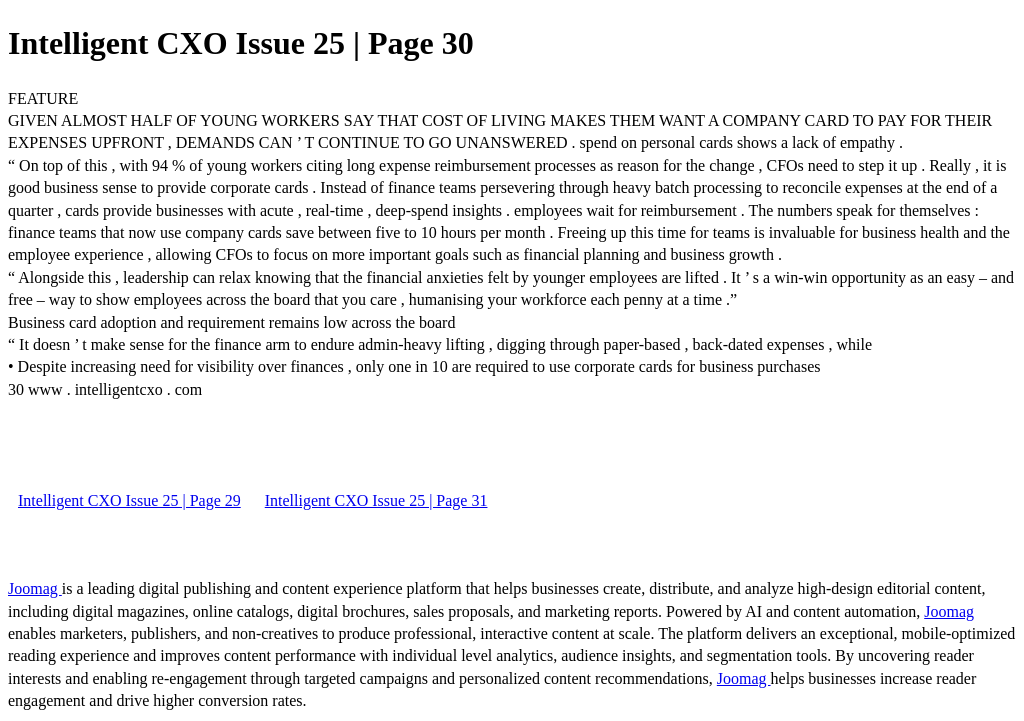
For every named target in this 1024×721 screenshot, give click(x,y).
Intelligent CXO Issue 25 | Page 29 (129, 500)
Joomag (35, 588)
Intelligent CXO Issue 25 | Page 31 (376, 500)
